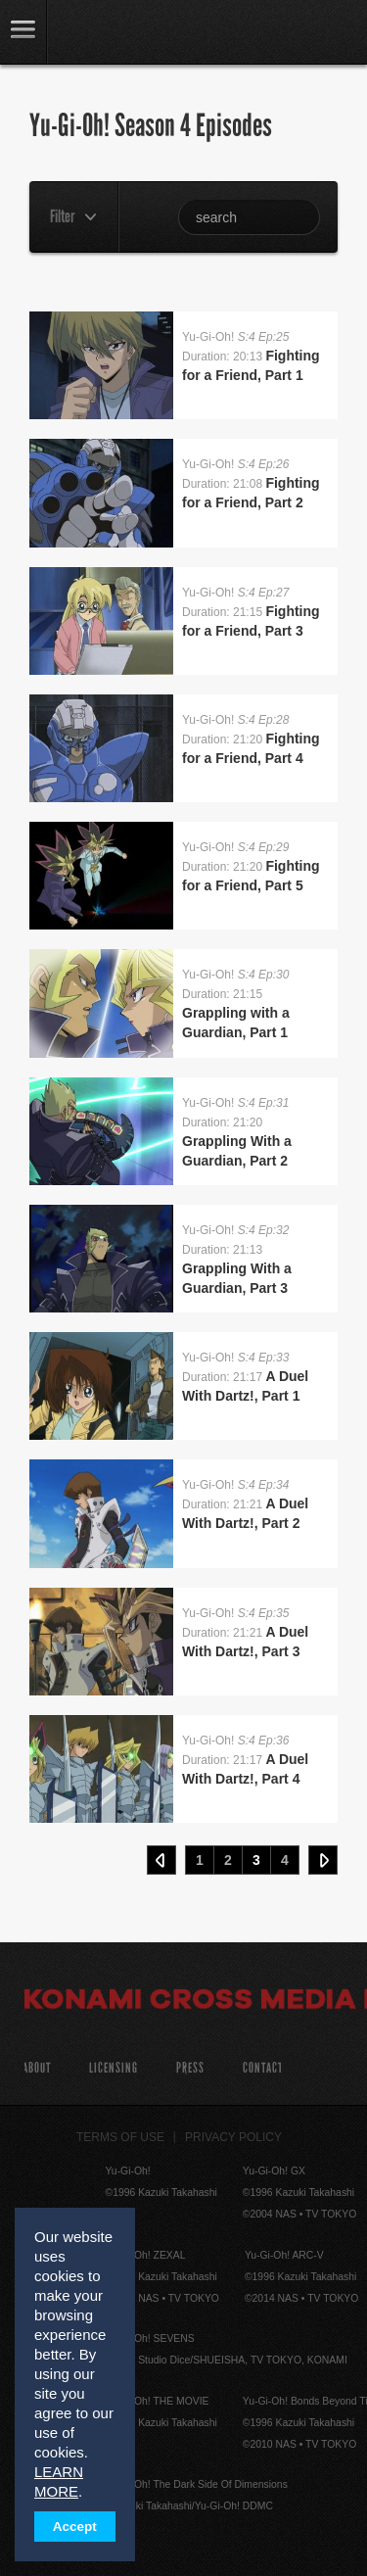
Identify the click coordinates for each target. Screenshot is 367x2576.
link (23, 32)
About (37, 2068)
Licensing (113, 2068)
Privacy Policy (233, 2137)
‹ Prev (161, 1860)
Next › (323, 1860)
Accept (75, 2526)
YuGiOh (117, 33)
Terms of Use (120, 2137)
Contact (263, 2068)
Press (190, 2068)
